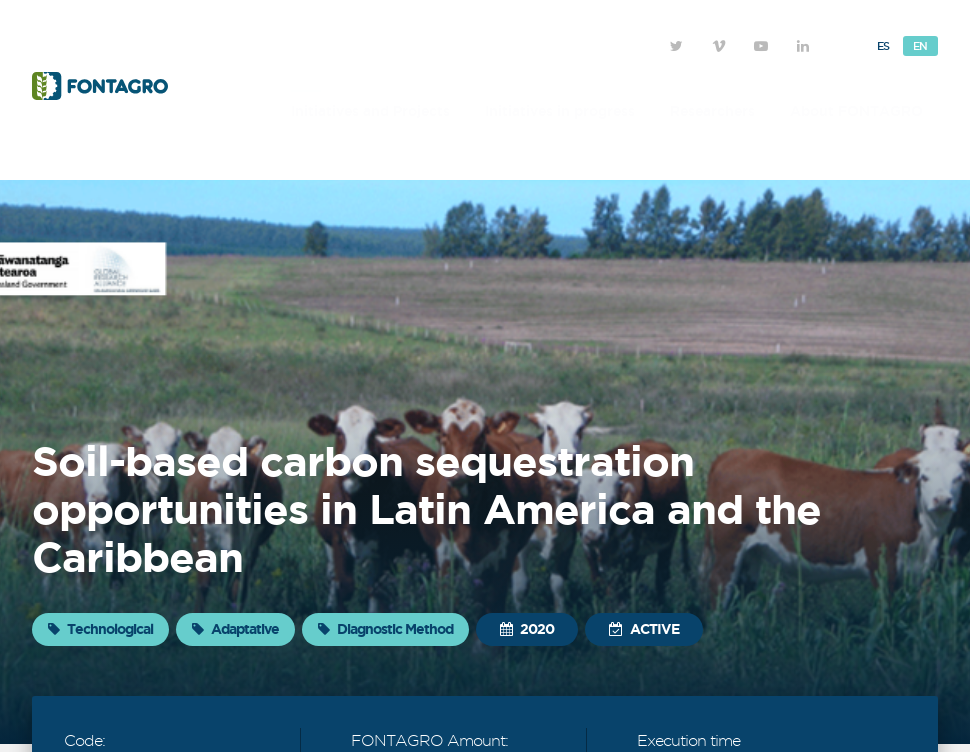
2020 (527, 629)
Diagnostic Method (385, 629)
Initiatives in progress (560, 111)
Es (883, 46)
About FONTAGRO (856, 111)
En (920, 46)
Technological (100, 629)
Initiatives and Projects (370, 111)
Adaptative (235, 629)
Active (644, 629)
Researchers (712, 111)
